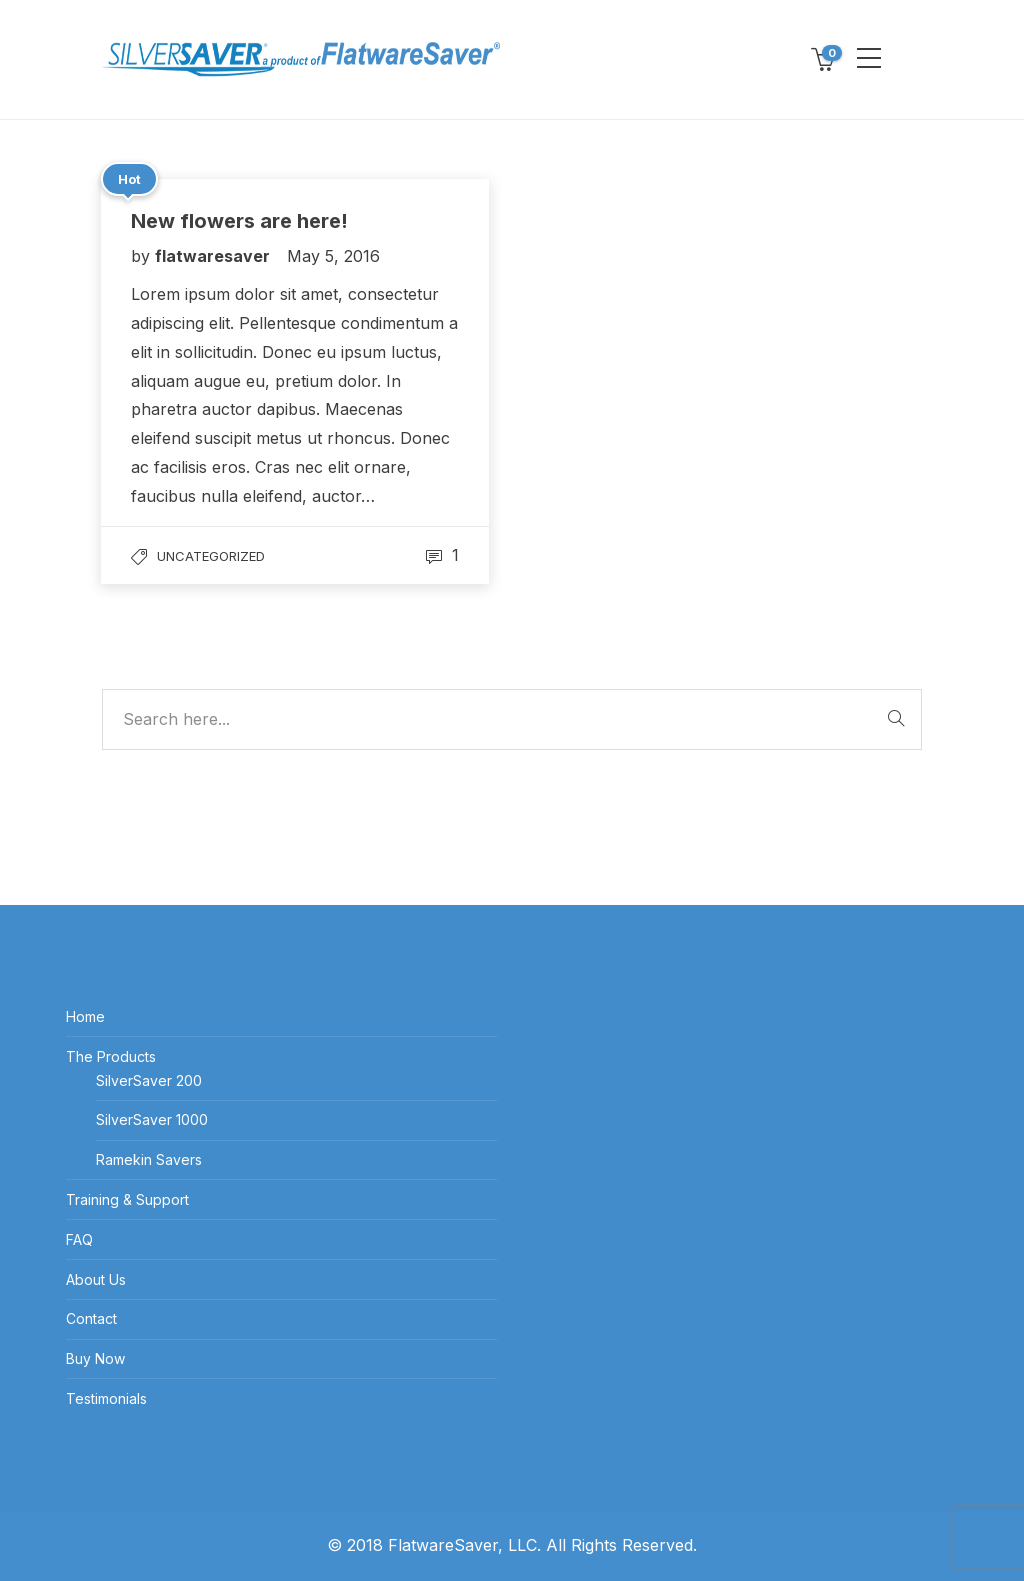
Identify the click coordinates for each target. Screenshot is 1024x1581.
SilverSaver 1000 (152, 1119)
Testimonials (106, 1398)
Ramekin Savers (149, 1159)
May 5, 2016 (333, 256)
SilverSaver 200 (149, 1080)
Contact (91, 1318)
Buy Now (95, 1358)
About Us (96, 1279)
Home (85, 1016)
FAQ (79, 1239)
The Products (111, 1056)
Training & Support (127, 1199)
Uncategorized (211, 556)
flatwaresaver (214, 256)
